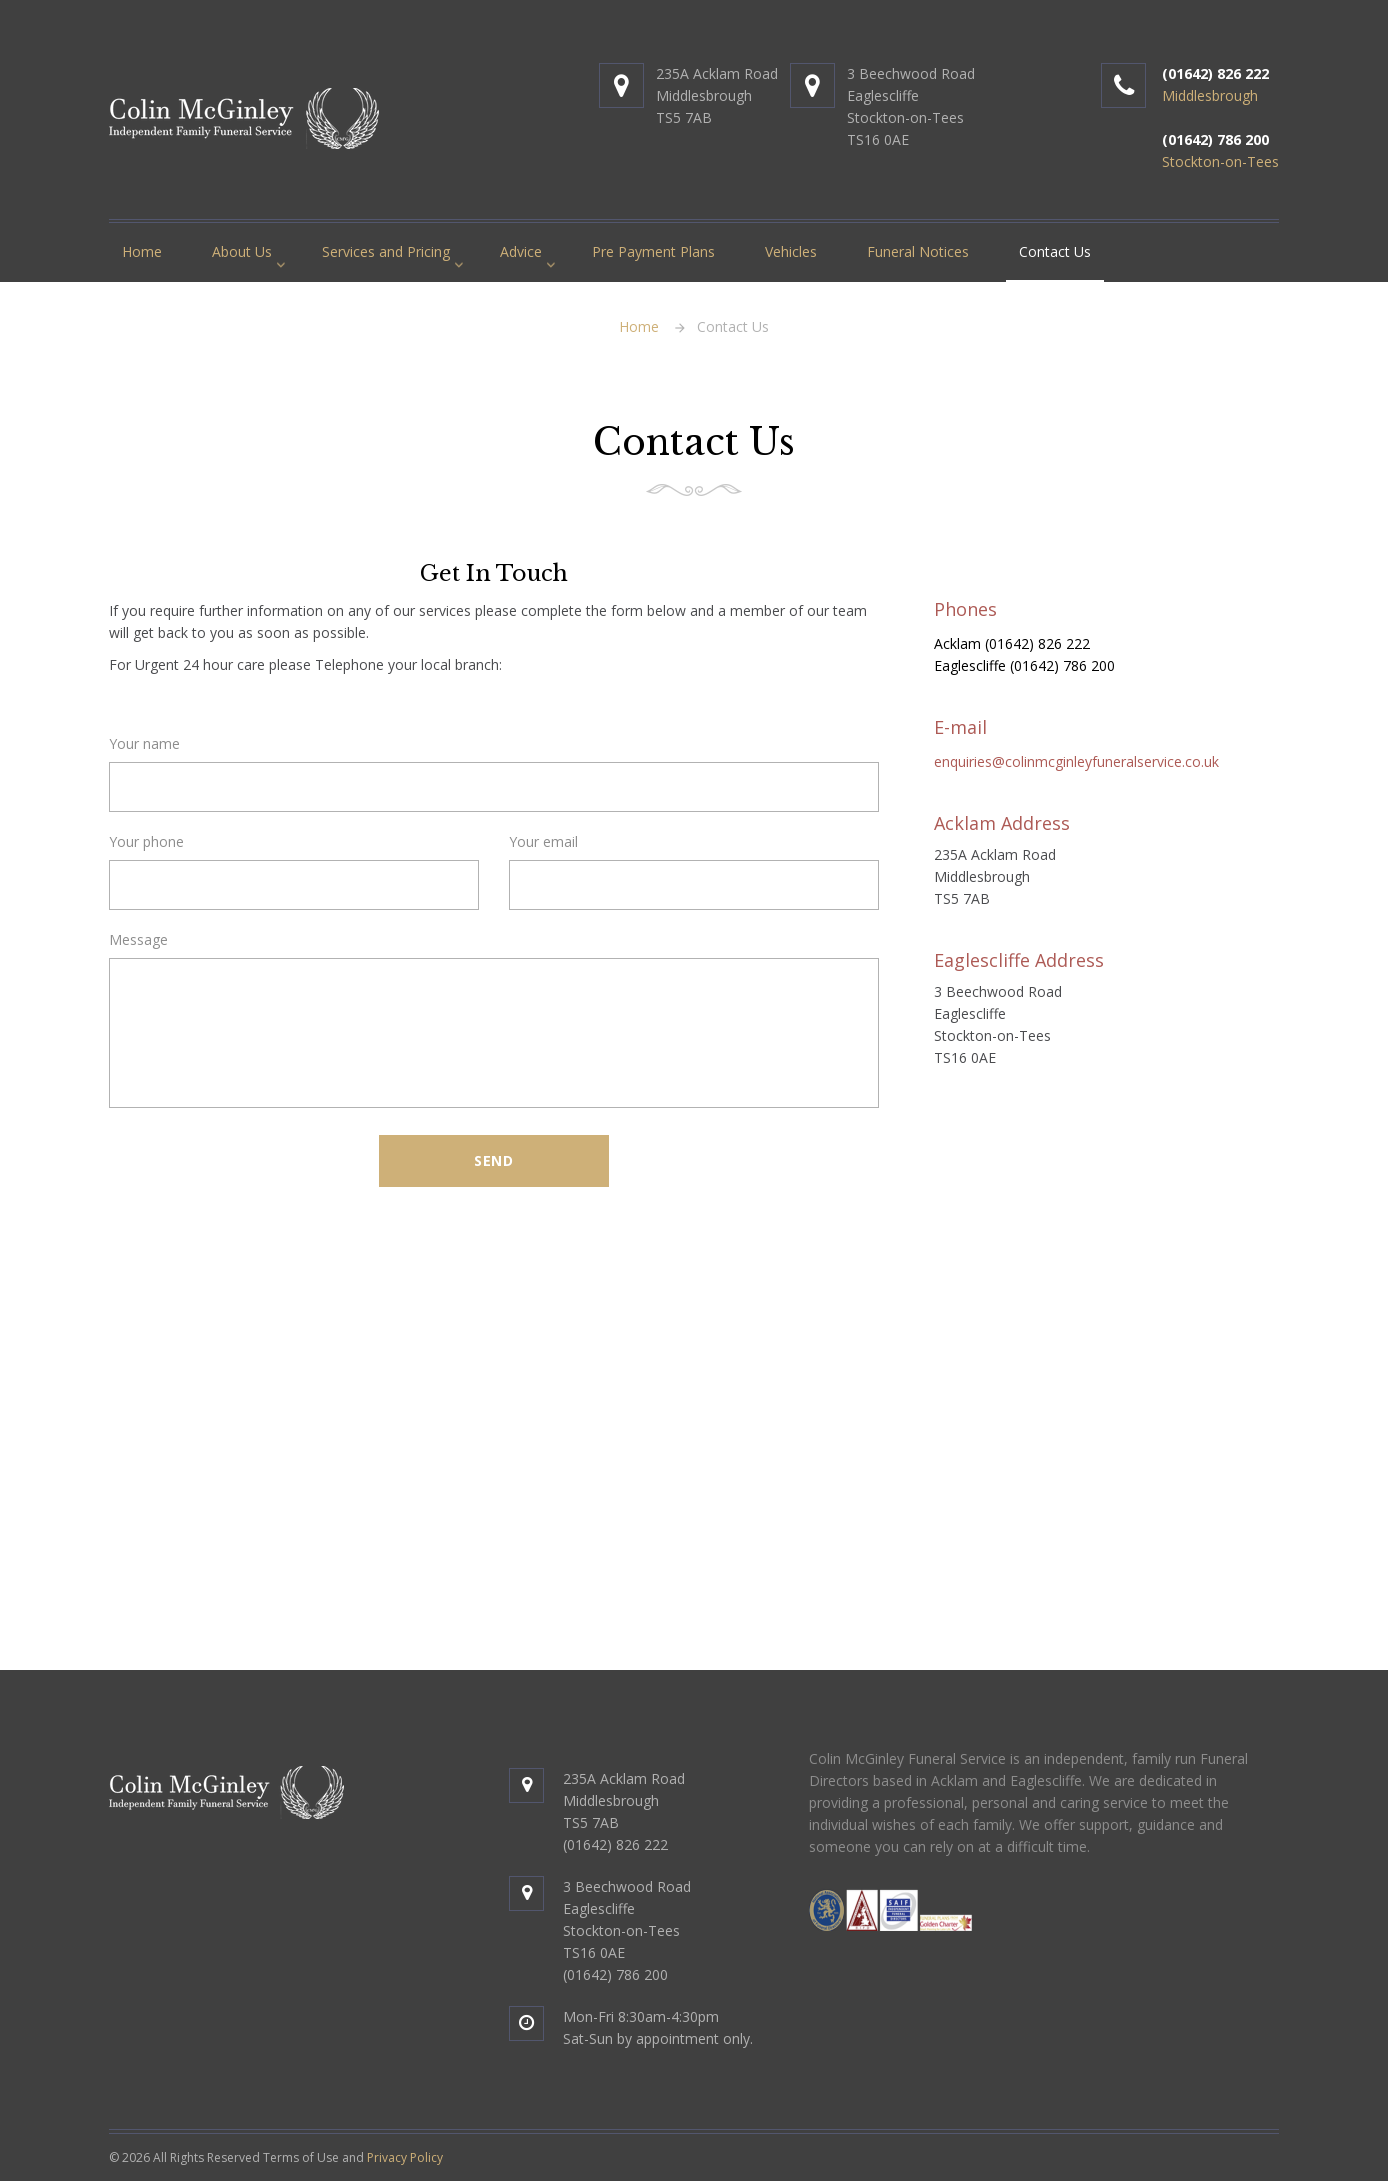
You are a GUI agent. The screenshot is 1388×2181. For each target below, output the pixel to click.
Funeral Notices (918, 251)
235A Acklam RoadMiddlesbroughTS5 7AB (717, 95)
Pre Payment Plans (653, 251)
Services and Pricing (386, 251)
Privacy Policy (405, 2157)
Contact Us (1055, 251)
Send (494, 1160)
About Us (242, 251)
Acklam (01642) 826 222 (1012, 643)
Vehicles (791, 251)
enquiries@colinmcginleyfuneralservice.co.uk (1076, 761)
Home (142, 251)
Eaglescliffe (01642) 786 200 (1024, 665)
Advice (521, 251)
